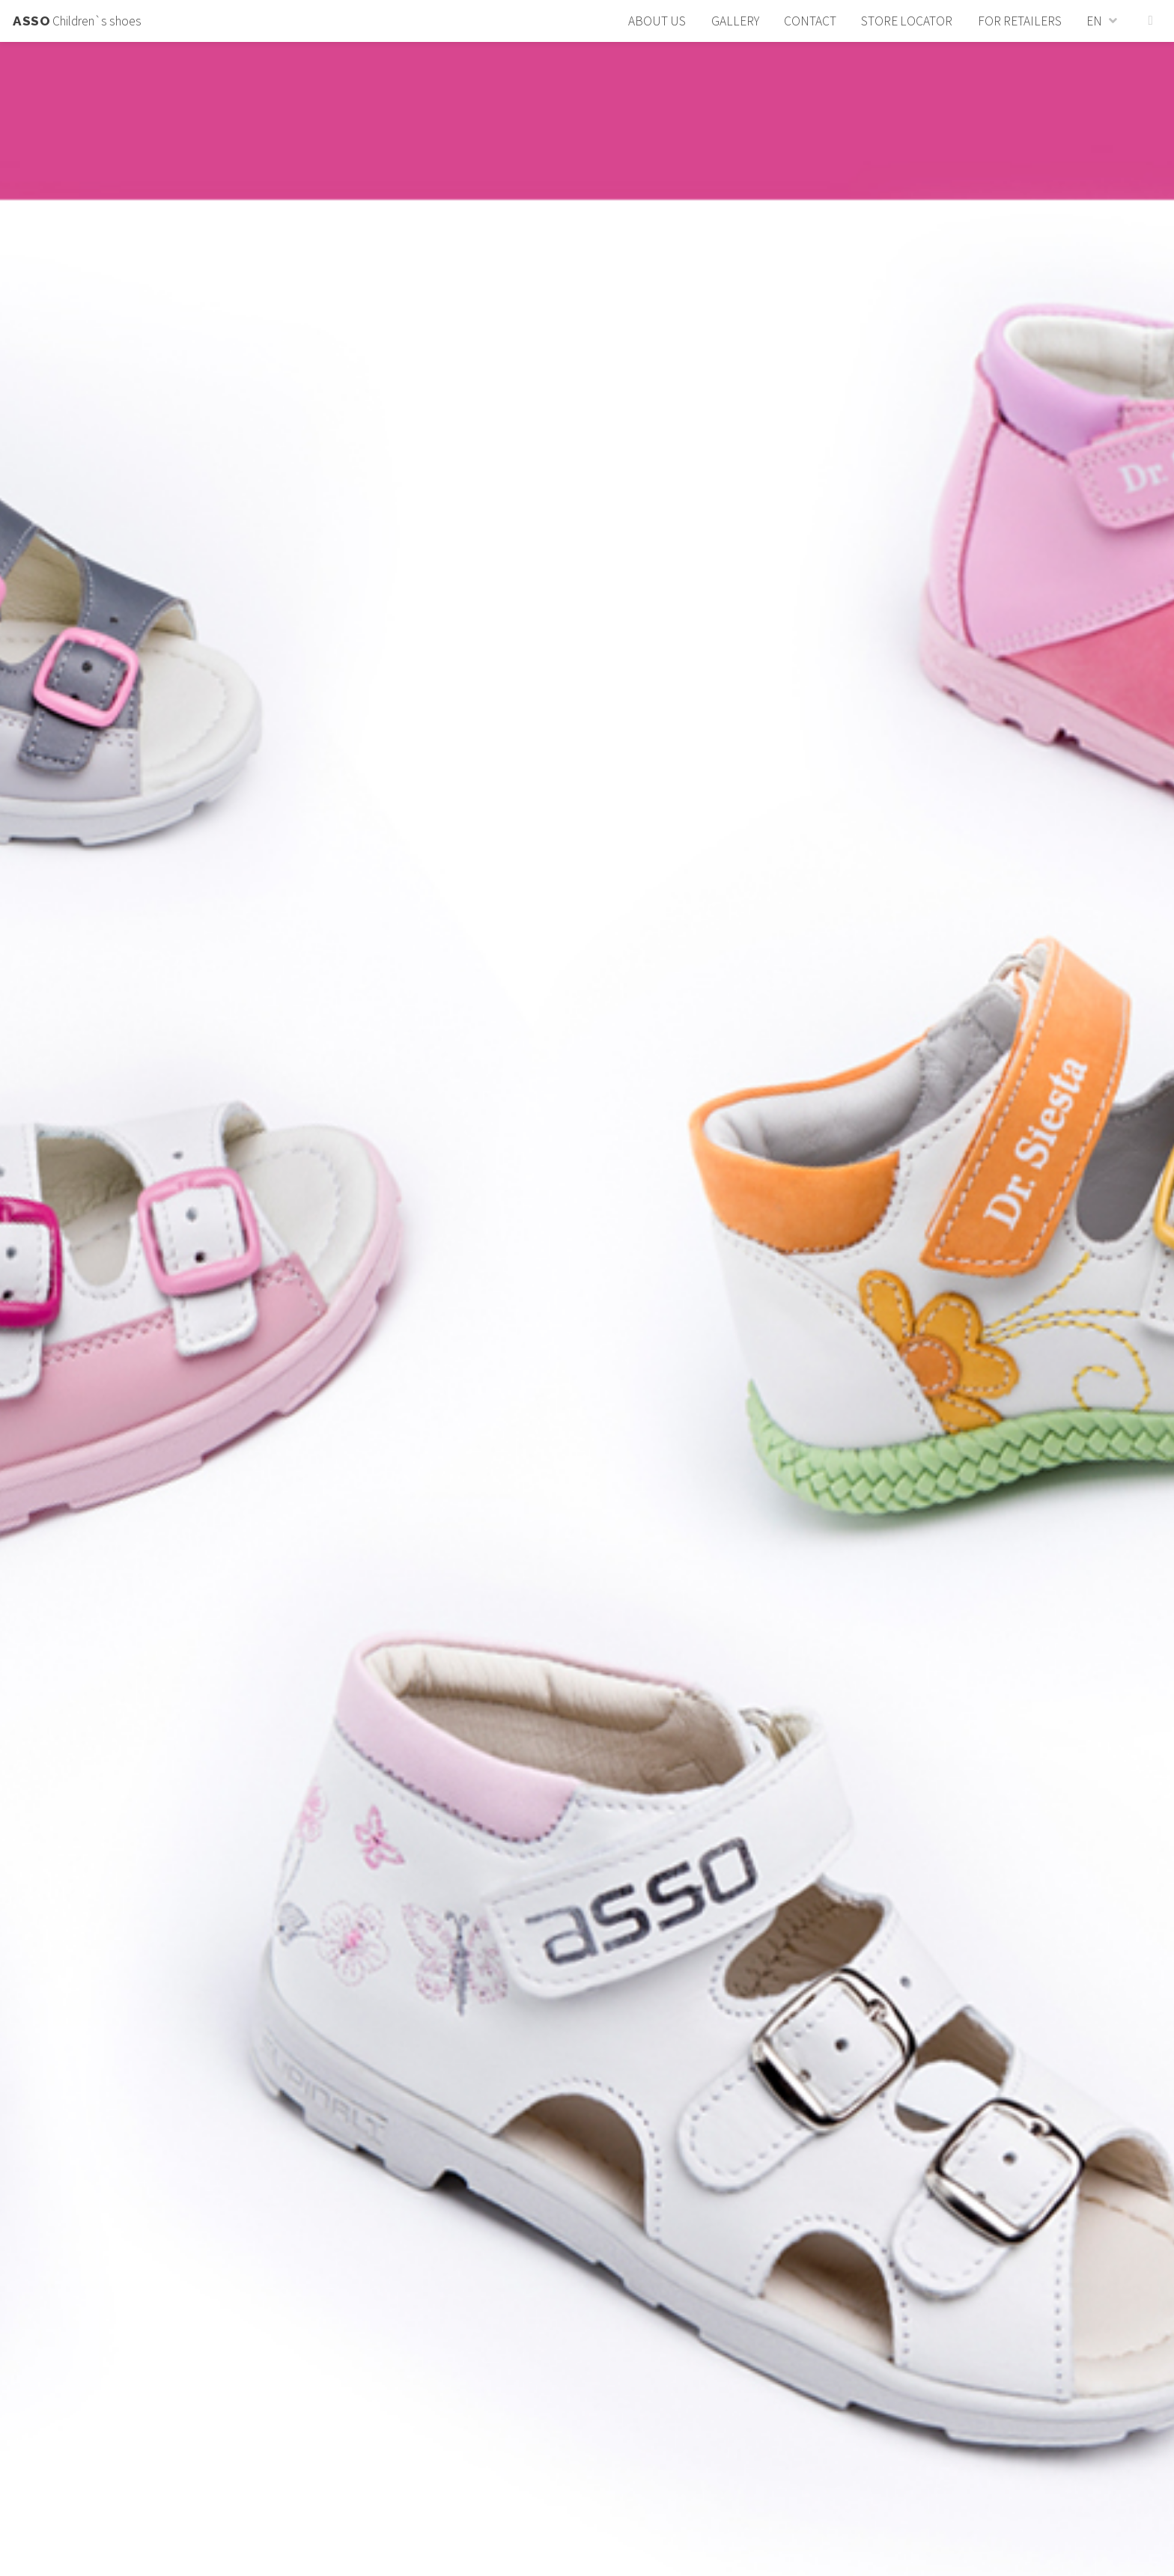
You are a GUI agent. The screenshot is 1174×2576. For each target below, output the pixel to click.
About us (657, 21)
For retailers (1020, 21)
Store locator (906, 21)
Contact (810, 21)
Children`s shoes (77, 21)
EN (1094, 21)
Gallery (735, 21)
